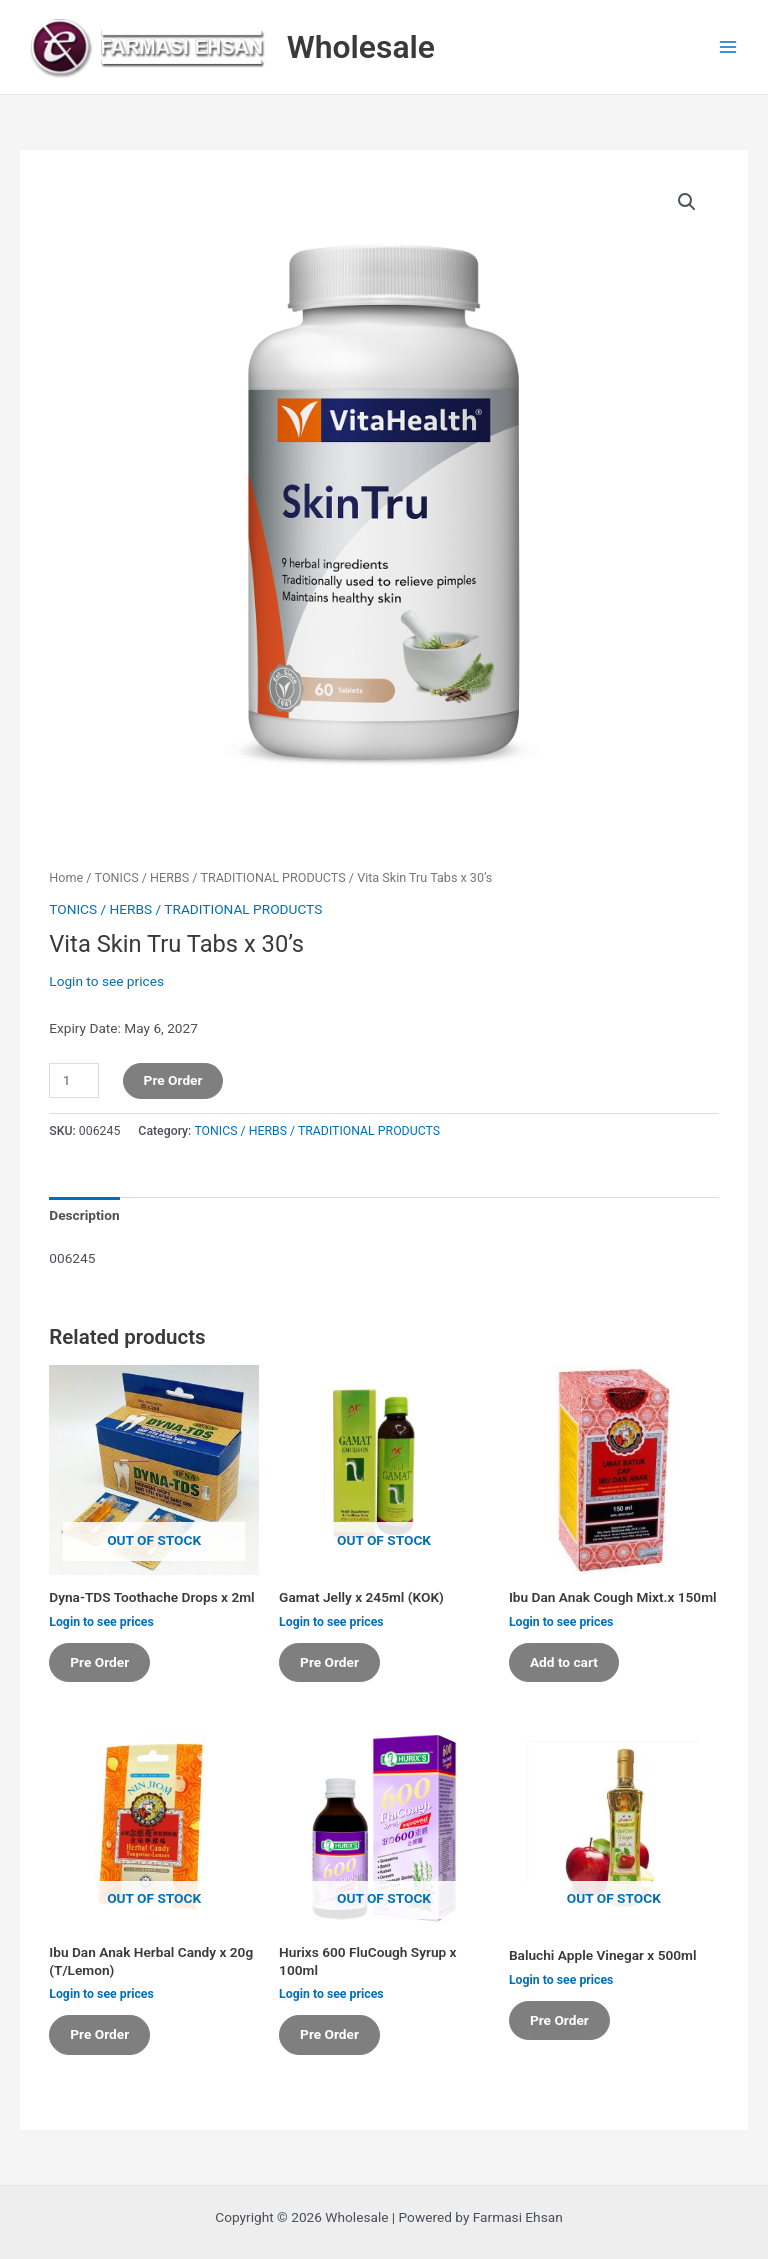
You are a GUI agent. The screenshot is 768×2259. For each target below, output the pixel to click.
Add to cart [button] (564, 1662)
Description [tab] (84, 1215)
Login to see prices (106, 981)
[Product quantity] (74, 1080)
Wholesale (361, 47)
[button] (687, 202)
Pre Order (173, 1080)
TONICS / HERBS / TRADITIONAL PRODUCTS (220, 877)
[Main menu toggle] (728, 47)
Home (66, 877)
